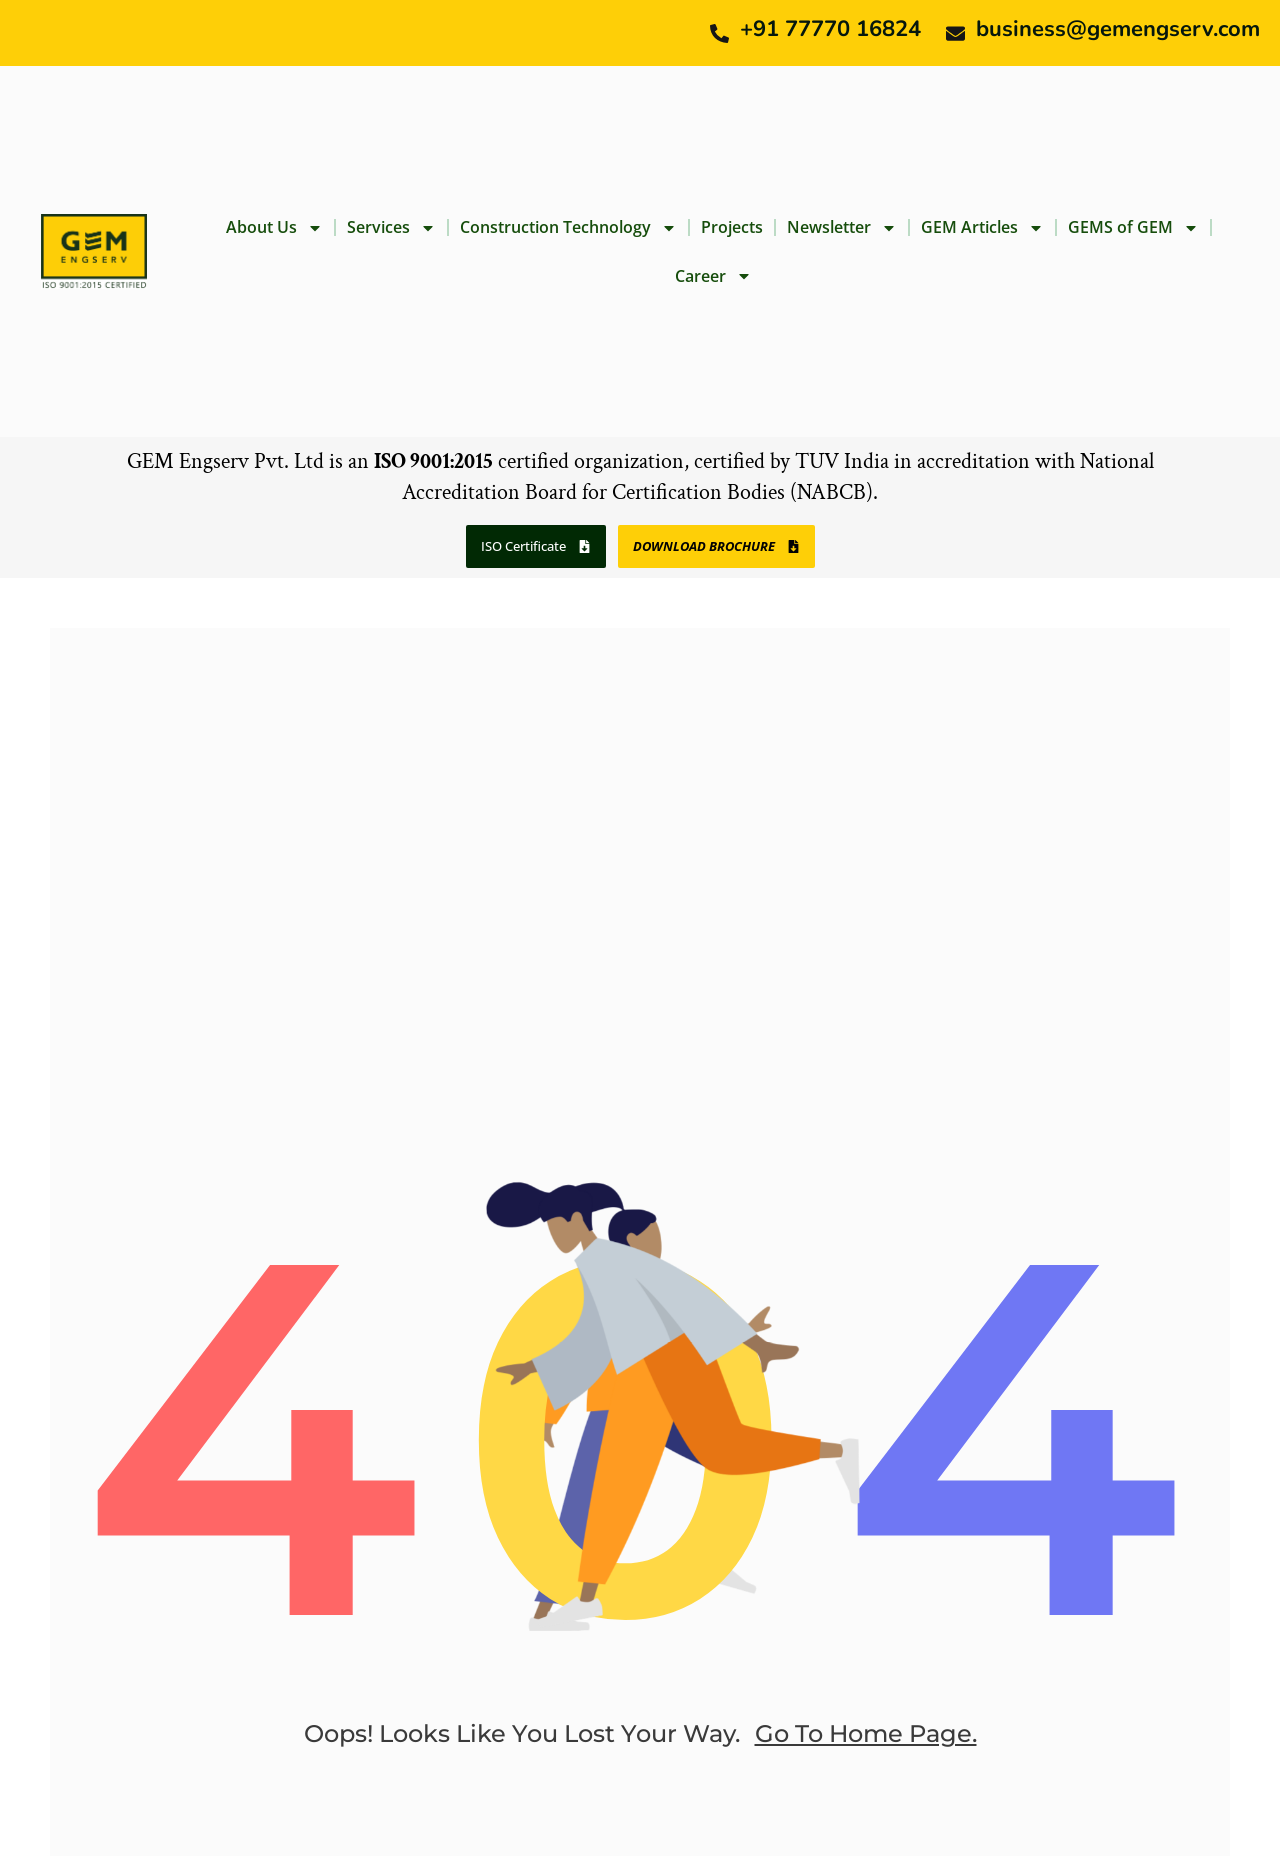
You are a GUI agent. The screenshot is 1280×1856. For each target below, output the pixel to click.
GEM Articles (982, 228)
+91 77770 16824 (830, 29)
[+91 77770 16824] (719, 33)
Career (713, 276)
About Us (274, 228)
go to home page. (866, 1733)
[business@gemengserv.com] (955, 33)
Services (391, 228)
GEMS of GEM (1133, 228)
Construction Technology (568, 228)
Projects (732, 227)
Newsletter (842, 228)
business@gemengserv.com (1118, 29)
